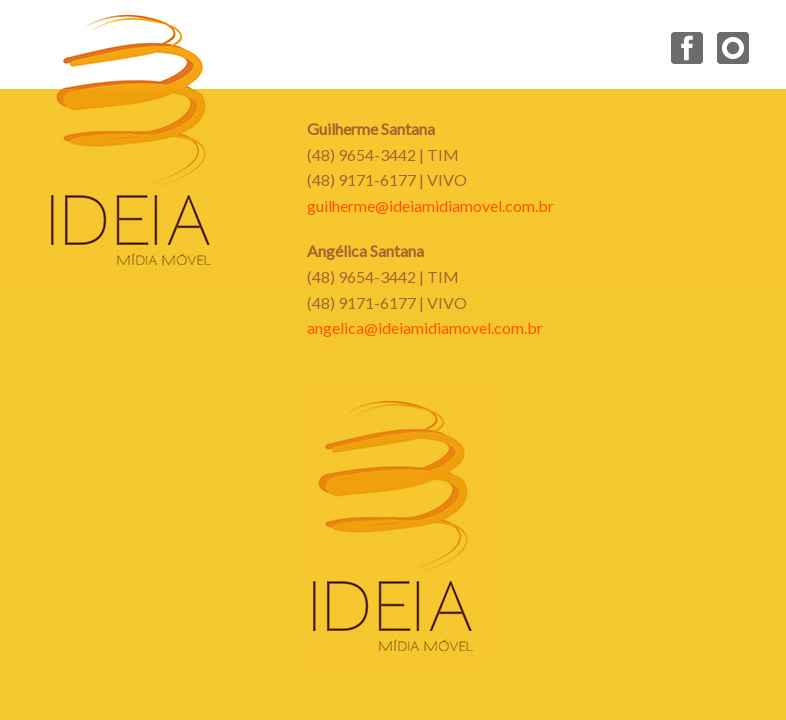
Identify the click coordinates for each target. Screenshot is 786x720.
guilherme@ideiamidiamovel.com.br (430, 205)
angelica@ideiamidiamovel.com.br (425, 327)
